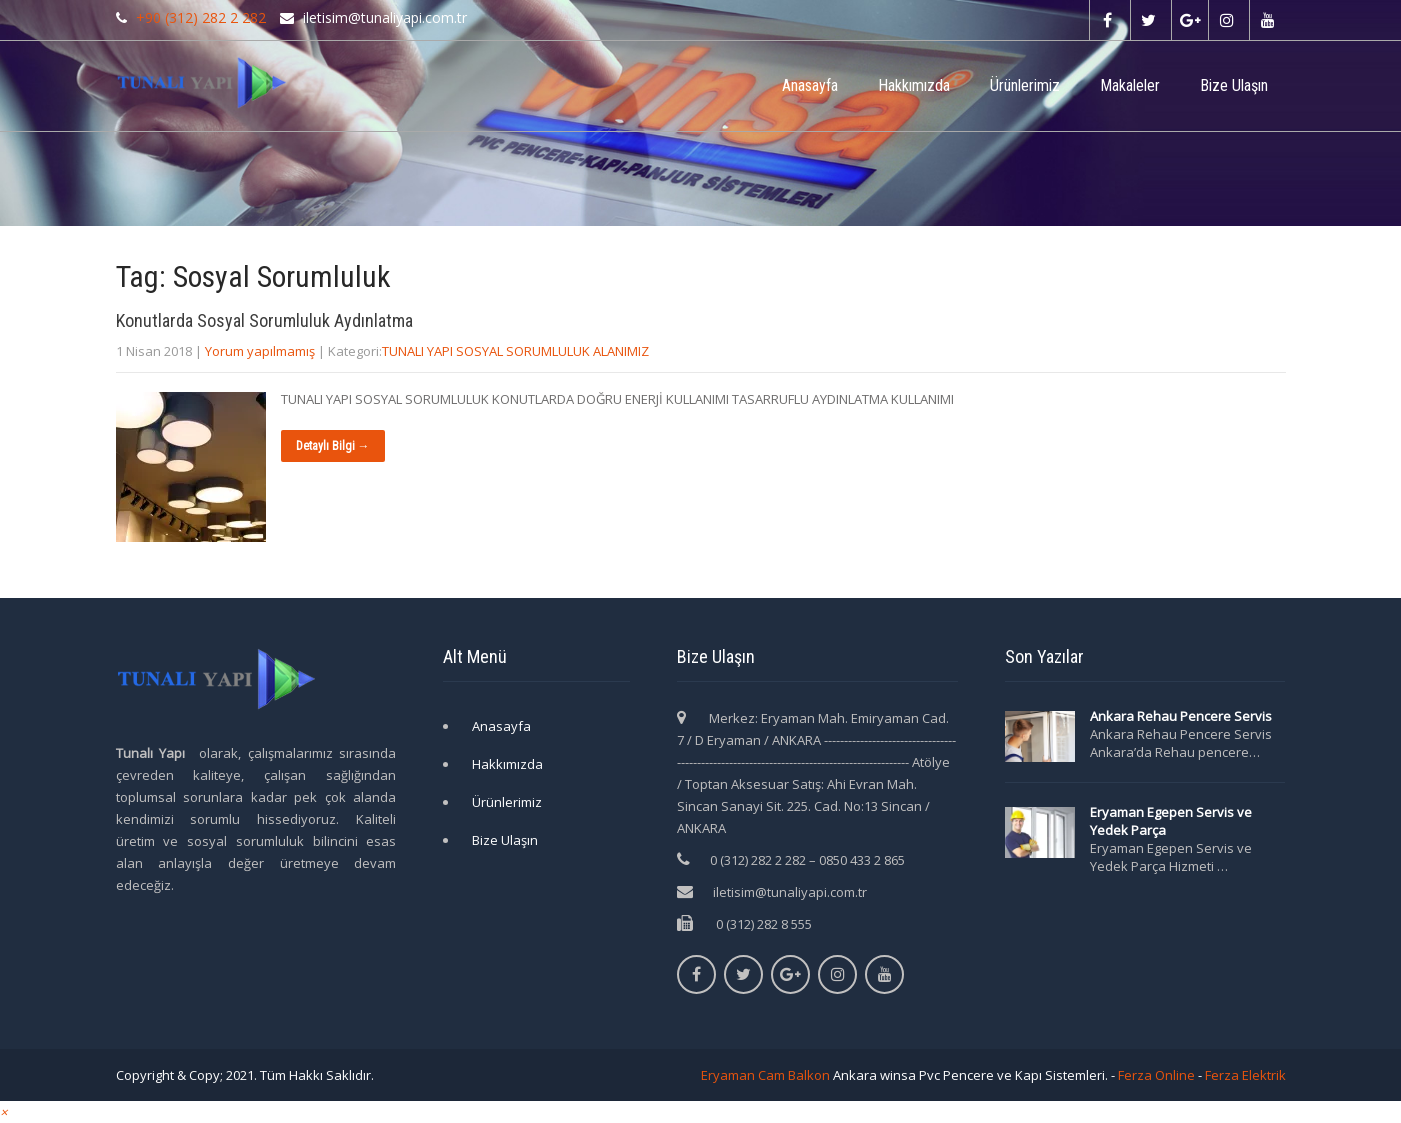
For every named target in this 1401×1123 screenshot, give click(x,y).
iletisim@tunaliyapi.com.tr (790, 892)
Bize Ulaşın (1234, 85)
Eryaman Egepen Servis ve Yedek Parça (1171, 821)
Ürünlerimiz (1025, 85)
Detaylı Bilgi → (333, 446)
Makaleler (1130, 85)
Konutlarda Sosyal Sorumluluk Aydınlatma (264, 320)
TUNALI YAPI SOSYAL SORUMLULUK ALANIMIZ (515, 351)
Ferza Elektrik (1245, 1075)
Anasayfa (810, 85)
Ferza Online (1156, 1075)
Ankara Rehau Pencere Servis (1182, 716)
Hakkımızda (914, 85)
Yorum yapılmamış (260, 351)
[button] (3, 1112)
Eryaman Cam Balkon (765, 1075)
